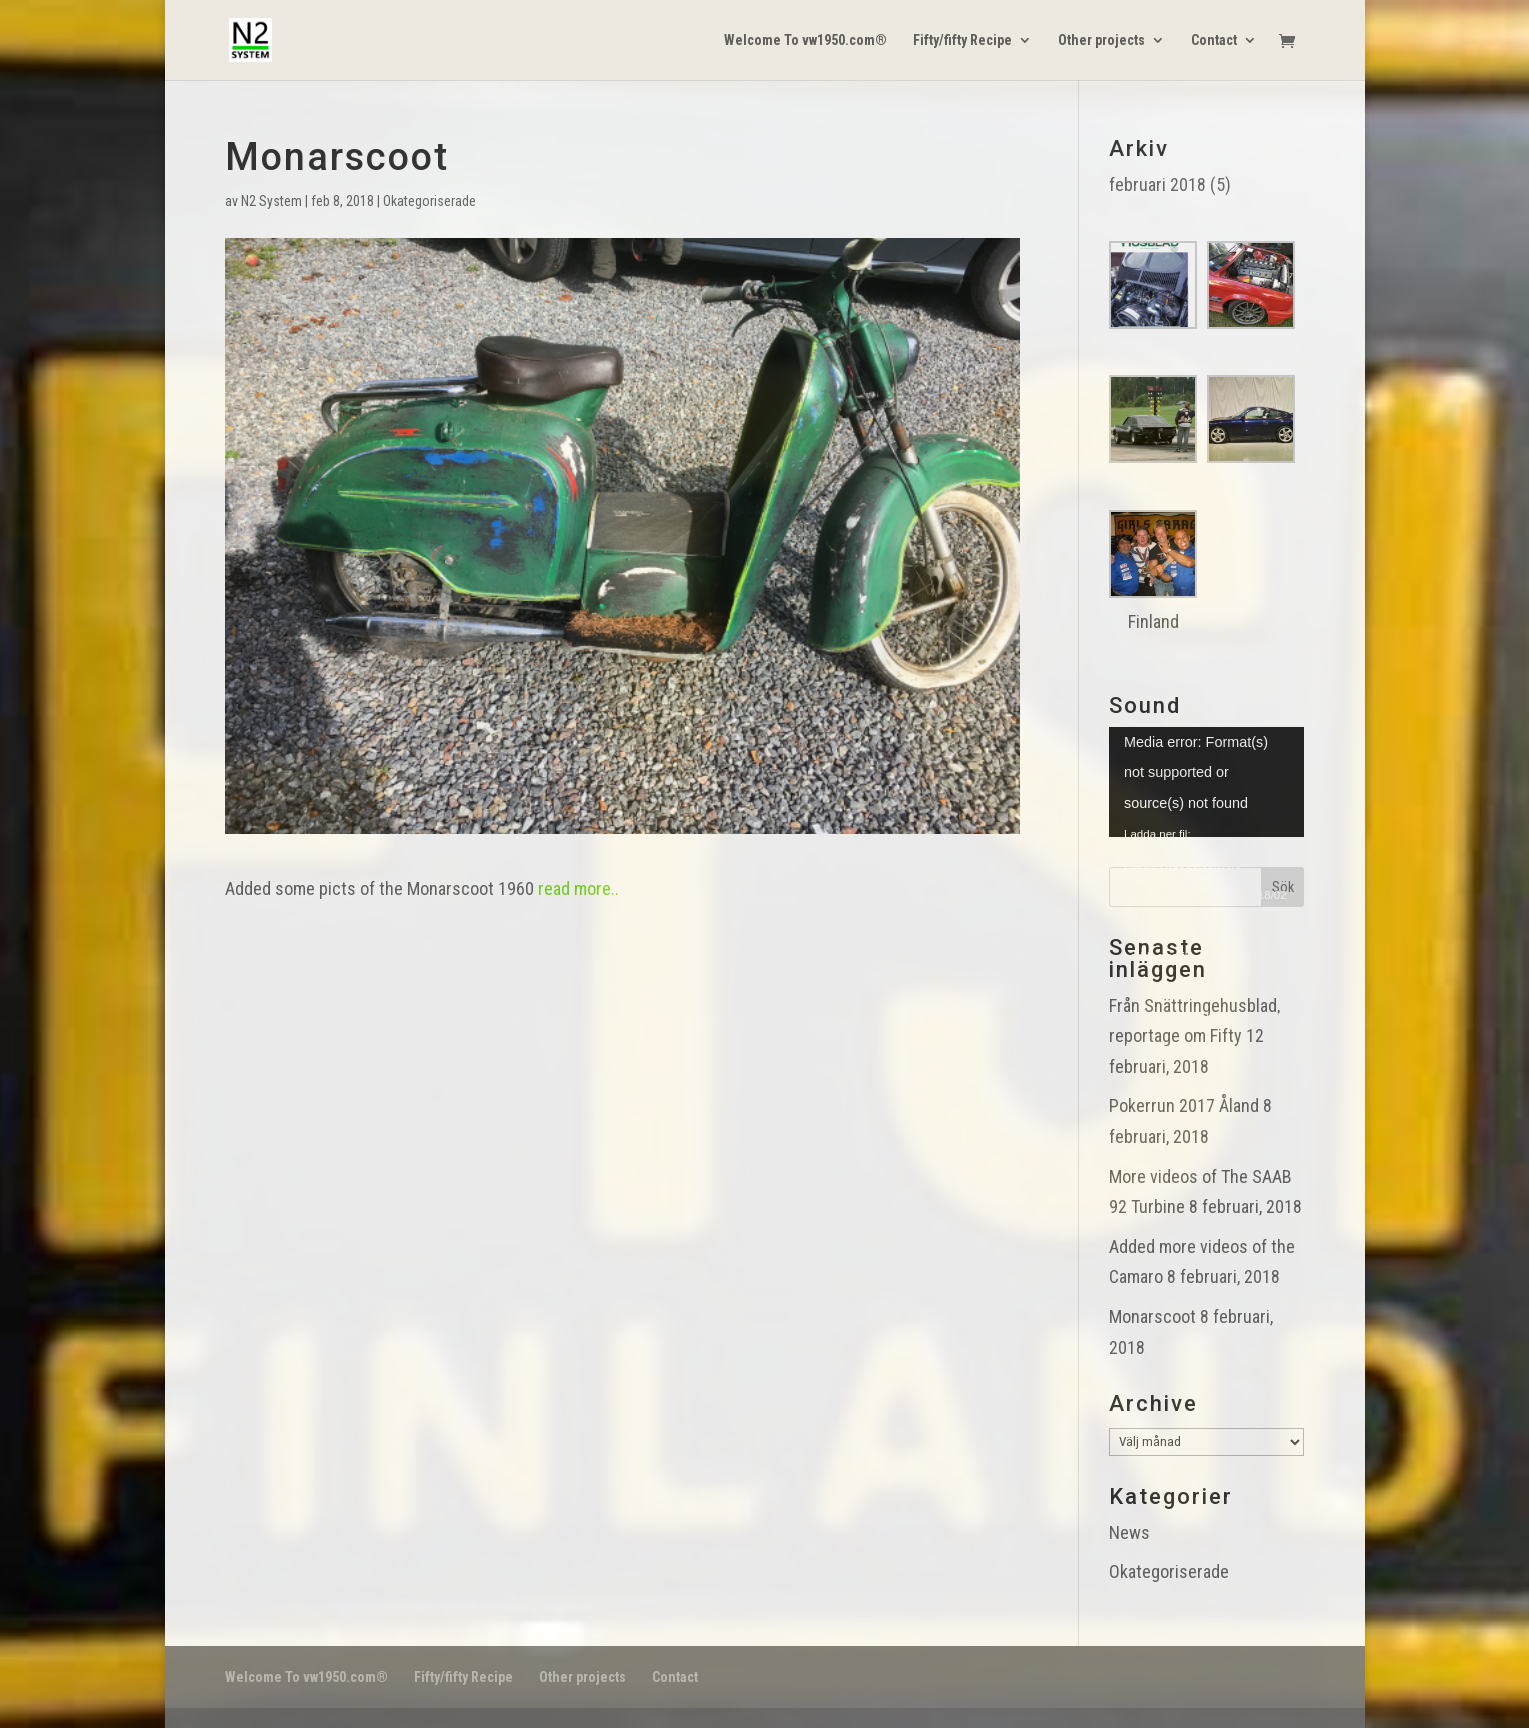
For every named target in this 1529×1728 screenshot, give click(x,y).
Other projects (1101, 40)
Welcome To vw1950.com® (805, 40)
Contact (1214, 40)
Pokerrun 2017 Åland (1184, 1105)
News (1129, 1532)
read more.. (578, 888)
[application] (1206, 782)
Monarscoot (1152, 1316)
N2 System (271, 201)
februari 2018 (1157, 184)
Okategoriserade (429, 201)
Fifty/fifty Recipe (962, 40)
